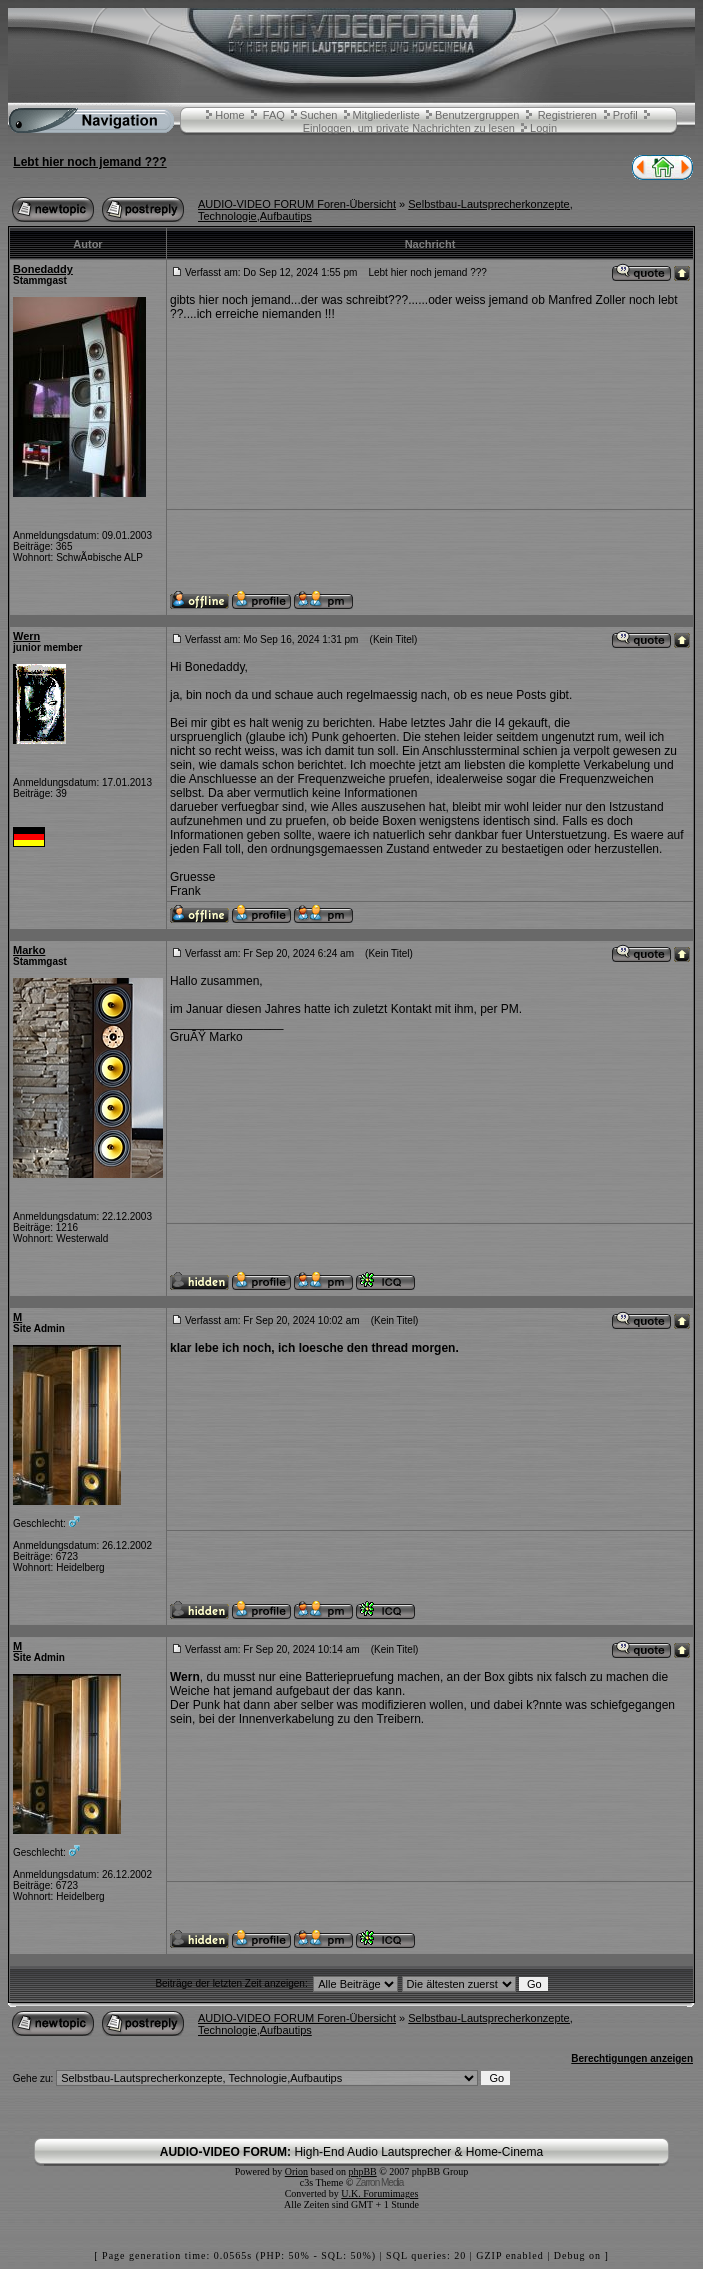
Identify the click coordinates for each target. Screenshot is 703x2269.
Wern (26, 636)
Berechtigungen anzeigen (632, 2058)
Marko (29, 950)
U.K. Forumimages (379, 2193)
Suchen (318, 115)
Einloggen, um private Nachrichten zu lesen (409, 128)
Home (229, 115)
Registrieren (567, 115)
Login (543, 128)
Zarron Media (379, 2182)
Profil (625, 115)
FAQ (274, 115)
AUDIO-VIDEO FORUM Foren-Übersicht (297, 204)
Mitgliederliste (386, 115)
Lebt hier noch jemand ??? (89, 162)
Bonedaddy (43, 269)
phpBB (362, 2171)
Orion (296, 2171)
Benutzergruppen (477, 115)
